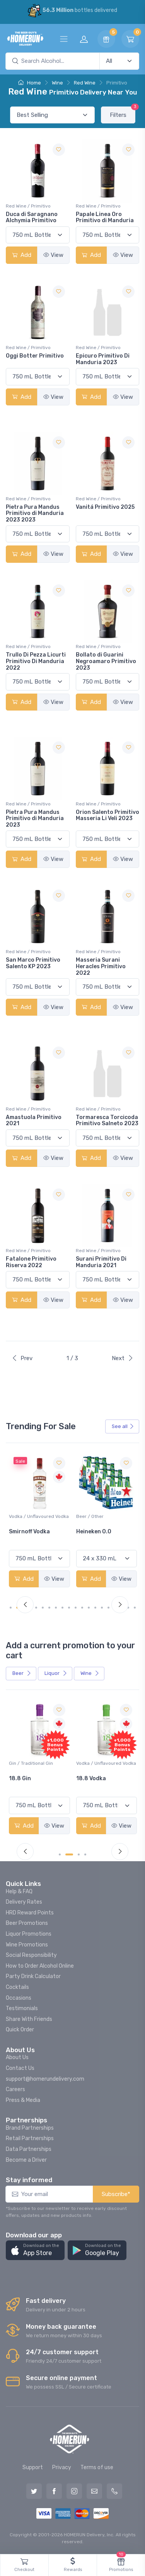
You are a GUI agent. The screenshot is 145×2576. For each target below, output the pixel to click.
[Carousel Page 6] (49, 1608)
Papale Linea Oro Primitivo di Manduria (105, 217)
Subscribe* (116, 2194)
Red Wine (85, 83)
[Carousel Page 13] (95, 1608)
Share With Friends (29, 2019)
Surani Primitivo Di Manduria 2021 (101, 1262)
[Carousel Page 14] (102, 1608)
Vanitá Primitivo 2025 (105, 507)
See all (123, 1426)
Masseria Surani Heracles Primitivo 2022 (101, 966)
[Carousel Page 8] (62, 1608)
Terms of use (96, 2467)
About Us (17, 2057)
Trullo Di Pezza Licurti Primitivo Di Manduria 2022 (36, 661)
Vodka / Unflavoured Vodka (106, 1516)
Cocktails (17, 1987)
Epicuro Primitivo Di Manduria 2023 (103, 359)
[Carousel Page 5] (43, 1608)
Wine (57, 83)
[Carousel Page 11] (82, 1608)
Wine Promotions (27, 1944)
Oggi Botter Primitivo (35, 356)
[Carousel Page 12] (89, 1608)
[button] (35, 2250)
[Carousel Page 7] (56, 1608)
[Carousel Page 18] (128, 1608)
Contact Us (20, 2068)
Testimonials (22, 2008)
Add (21, 255)
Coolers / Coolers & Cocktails (30, 1767)
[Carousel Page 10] (76, 1608)
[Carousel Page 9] (69, 1608)
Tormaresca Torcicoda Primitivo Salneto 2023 (107, 1120)
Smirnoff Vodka (96, 1531)
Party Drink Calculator (33, 1976)
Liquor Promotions (28, 1934)
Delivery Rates (24, 1902)
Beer (21, 1673)
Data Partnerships (28, 2149)
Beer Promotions (27, 1923)
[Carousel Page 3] (79, 1854)
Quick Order (20, 2029)
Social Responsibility (31, 1955)
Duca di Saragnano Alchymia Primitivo (32, 217)
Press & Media (23, 2100)
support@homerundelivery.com (45, 2079)
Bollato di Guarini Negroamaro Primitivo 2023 (106, 661)
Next (122, 1358)
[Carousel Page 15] (108, 1608)
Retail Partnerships (30, 2138)
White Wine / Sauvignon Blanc (35, 1520)
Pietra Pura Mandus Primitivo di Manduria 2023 (35, 819)
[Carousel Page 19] (135, 1608)
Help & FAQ (19, 1891)
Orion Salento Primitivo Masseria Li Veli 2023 (107, 815)
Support (32, 2467)
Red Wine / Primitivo (28, 206)
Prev (22, 1358)
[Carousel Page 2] (72, 1854)
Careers (15, 2089)
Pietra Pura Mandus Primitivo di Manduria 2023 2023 (35, 513)
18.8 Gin (87, 1778)
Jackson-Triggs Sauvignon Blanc (32, 1534)
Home (29, 83)
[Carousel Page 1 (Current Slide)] (13, 1608)
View (53, 255)
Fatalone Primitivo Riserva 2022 (31, 1262)
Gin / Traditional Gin (98, 1763)
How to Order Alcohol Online (40, 1966)
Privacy (61, 2467)
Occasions (18, 1998)
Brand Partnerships (30, 2128)
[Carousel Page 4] (36, 1608)
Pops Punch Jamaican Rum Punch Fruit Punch (38, 1785)
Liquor (55, 1673)
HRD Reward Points (30, 1912)
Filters (122, 112)
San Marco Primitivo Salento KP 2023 (33, 963)
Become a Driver (26, 2160)
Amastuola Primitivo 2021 (33, 1120)
